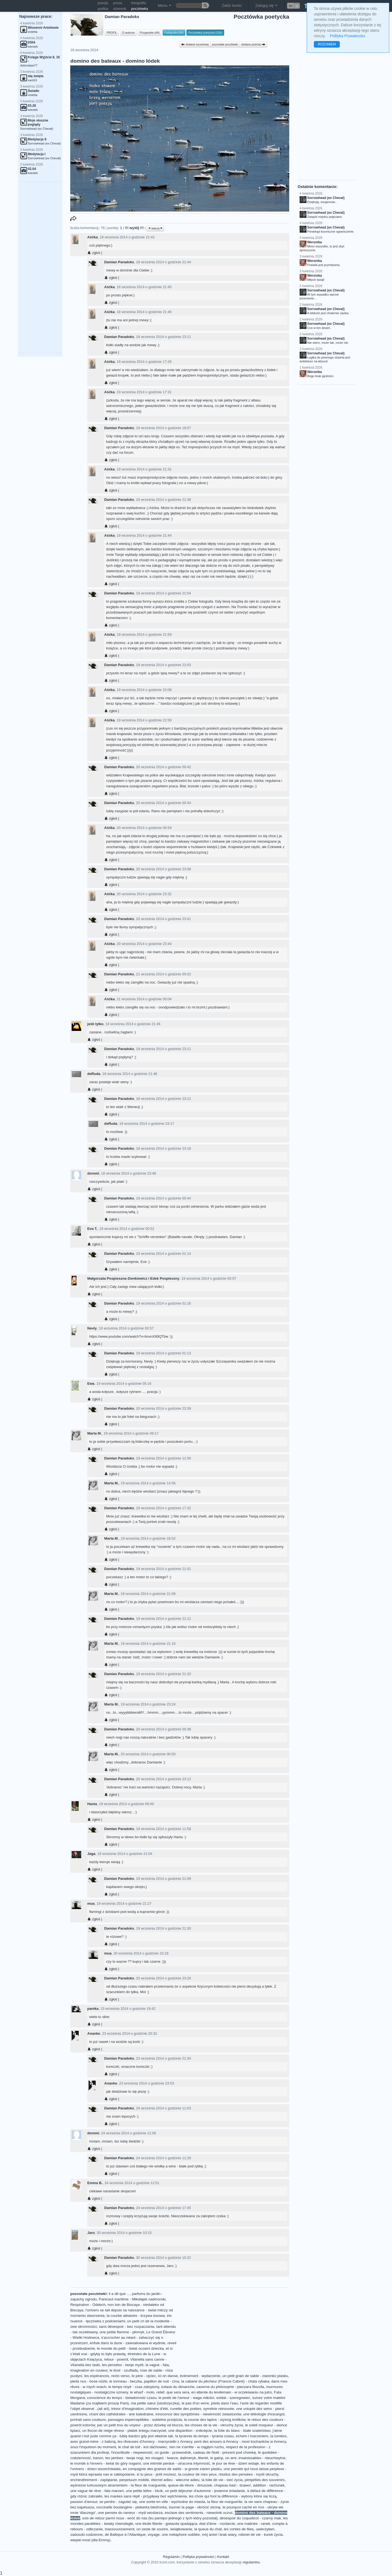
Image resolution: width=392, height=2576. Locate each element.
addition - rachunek (269, 2485)
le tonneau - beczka (125, 2381)
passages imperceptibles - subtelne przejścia (145, 2420)
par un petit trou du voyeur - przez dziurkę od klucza (140, 2425)
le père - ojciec (144, 2376)
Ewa (90, 1383)
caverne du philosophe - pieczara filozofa (230, 2387)
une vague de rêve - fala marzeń (97, 2491)
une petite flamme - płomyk (122, 2332)
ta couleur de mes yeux (197, 2474)
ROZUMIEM (327, 44)
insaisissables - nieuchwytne (261, 2458)
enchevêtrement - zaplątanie (93, 2480)
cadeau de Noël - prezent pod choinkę (224, 2452)
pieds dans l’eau (224, 2403)
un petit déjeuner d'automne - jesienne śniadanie (205, 2491)
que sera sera (177, 2392)
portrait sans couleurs (88, 2420)
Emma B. (95, 2183)
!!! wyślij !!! (135, 228)
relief (160, 2392)
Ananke (93, 2033)
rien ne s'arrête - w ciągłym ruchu (196, 2447)
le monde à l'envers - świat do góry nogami (105, 2463)
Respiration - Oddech (87, 2305)
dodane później (253, 44)
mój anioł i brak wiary (219, 2534)
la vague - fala (157, 2365)
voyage (154, 2534)
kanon (98, 2458)
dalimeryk (188, 2458)
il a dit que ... (119, 2294)
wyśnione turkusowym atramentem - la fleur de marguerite (118, 2485)
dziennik (119, 9)
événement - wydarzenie (200, 2376)
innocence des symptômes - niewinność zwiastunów (198, 2414)
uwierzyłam (265, 2529)
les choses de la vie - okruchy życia (214, 2425)
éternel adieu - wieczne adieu (175, 2480)
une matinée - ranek (253, 2524)
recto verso (120, 2376)
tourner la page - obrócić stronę (195, 2507)
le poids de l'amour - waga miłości (186, 2398)
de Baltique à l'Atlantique (125, 2534)
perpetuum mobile (134, 2480)
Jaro (91, 2233)
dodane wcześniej (194, 44)
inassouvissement (119, 2529)
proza (117, 3)
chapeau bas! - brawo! (232, 2485)
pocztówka (139, 9)
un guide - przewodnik (173, 2452)
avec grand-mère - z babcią (92, 2441)
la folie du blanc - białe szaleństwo (242, 2430)
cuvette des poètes (185, 2409)
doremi (93, 1173)
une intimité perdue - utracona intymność (176, 2463)
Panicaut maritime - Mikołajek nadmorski (132, 2299)
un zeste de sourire (152, 2529)
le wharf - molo (142, 2392)
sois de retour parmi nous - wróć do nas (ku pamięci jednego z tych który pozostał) (150, 2518)
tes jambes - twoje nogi (124, 2458)
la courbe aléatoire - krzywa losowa (136, 2316)
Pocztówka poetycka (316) (205, 32)
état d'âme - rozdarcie (217, 2524)
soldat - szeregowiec (233, 2398)
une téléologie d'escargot (264, 2414)
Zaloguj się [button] (266, 5)
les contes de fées (239, 2529)
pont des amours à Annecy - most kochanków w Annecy (240, 2441)
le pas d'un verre (195, 2403)
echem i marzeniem (252, 2436)
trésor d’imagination (127, 2409)
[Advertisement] (40, 267)
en (290, 5)
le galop (216, 2458)
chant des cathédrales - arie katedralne (121, 2414)
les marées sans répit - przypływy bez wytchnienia (145, 2496)
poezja (103, 3)
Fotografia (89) (174, 32)
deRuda (93, 1074)
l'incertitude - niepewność (132, 2452)
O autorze (128, 32)
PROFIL (112, 32)
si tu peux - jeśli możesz (156, 2474)
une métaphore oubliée (181, 2534)
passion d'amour (83, 2502)
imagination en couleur (88, 2370)
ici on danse (168, 2376)
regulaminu (251, 2562)
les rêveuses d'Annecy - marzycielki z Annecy (155, 2441)
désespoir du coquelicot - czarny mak (250, 2518)
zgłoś (93, 253)
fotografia (138, 3)
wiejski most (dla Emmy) (90, 2540)
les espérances (96, 2376)
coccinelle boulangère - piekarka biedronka (131, 2507)
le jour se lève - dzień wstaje (235, 2463)
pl (297, 5)
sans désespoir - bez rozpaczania (126, 2327)
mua (91, 1903)
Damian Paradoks (119, 262)
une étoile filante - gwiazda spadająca (166, 2524)
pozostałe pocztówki (225, 44)
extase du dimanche (177, 2387)
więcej (155, 228)
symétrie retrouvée (218, 2409)
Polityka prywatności (198, 2557)
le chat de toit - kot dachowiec (142, 2447)
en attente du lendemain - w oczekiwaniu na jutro (231, 2392)
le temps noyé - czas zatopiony (133, 2387)
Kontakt (223, 2557)
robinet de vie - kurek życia (260, 2534)
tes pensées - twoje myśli (123, 2365)
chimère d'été (157, 2409)
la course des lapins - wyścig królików (214, 2420)
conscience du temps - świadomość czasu (121, 2398)
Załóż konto (231, 5)
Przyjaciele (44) (149, 32)
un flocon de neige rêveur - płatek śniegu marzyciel (124, 2430)
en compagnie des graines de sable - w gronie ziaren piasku (172, 2469)
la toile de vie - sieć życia (221, 2480)
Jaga (91, 1854)
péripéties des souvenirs (265, 2480)
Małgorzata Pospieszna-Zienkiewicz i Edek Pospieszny (133, 1278)
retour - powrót (116, 2359)
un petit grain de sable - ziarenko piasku (255, 2376)
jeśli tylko (95, 1024)
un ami (230, 2458)
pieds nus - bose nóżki (88, 2381)
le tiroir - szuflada (124, 2370)
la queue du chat (208, 2529)
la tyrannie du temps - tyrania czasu (204, 2436)
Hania (92, 1804)
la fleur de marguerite (224, 2502)
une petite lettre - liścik (144, 2491)
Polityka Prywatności (347, 36)
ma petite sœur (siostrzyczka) (155, 2403)
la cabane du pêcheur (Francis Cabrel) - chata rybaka (225, 2381)
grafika (103, 9)
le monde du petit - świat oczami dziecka (130, 2348)
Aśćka (92, 237)
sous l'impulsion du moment (93, 2447)
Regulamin (171, 2557)
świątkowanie (181, 2529)
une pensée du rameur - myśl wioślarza (130, 2513)
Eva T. (92, 1229)
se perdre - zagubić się (118, 2502)
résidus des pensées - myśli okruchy (248, 2474)
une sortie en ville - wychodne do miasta (172, 2502)
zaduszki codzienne (86, 2534)
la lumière (278, 2436)
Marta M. (94, 1433)
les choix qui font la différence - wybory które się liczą (232, 2496)
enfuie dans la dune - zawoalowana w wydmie (127, 2343)
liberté (203, 2458)
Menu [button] (164, 5)
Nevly (92, 1328)
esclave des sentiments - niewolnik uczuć (199, 2513)
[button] (293, 6)
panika (92, 2009)
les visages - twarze (161, 2458)
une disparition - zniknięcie (190, 2430)
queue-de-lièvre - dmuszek (190, 2485)
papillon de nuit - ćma (161, 2381)
